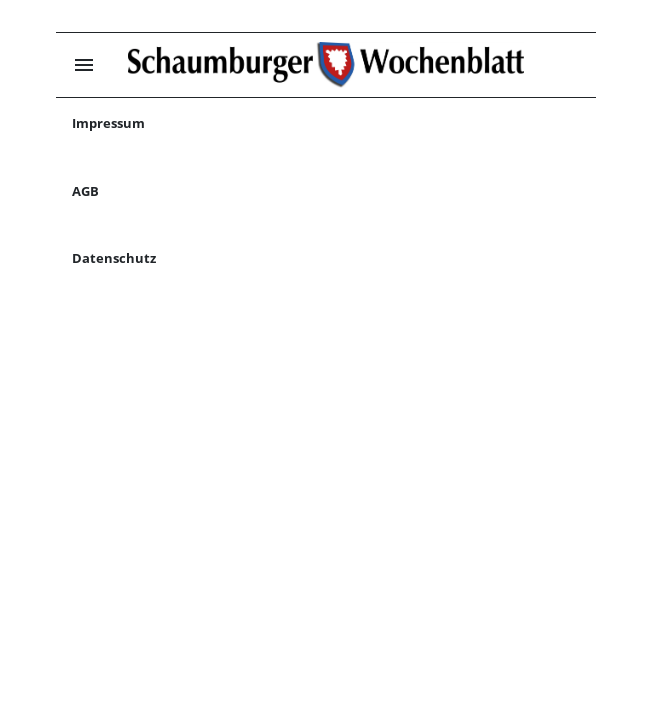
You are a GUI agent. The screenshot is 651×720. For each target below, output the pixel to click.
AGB (85, 191)
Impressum (108, 123)
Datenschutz (114, 258)
